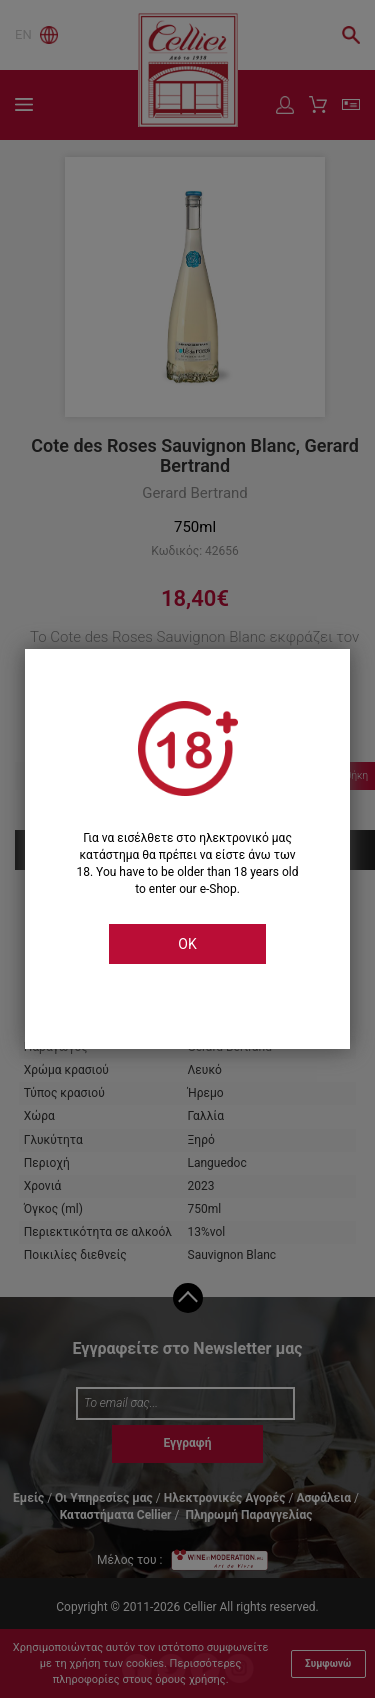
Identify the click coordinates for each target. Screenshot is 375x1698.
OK (187, 944)
